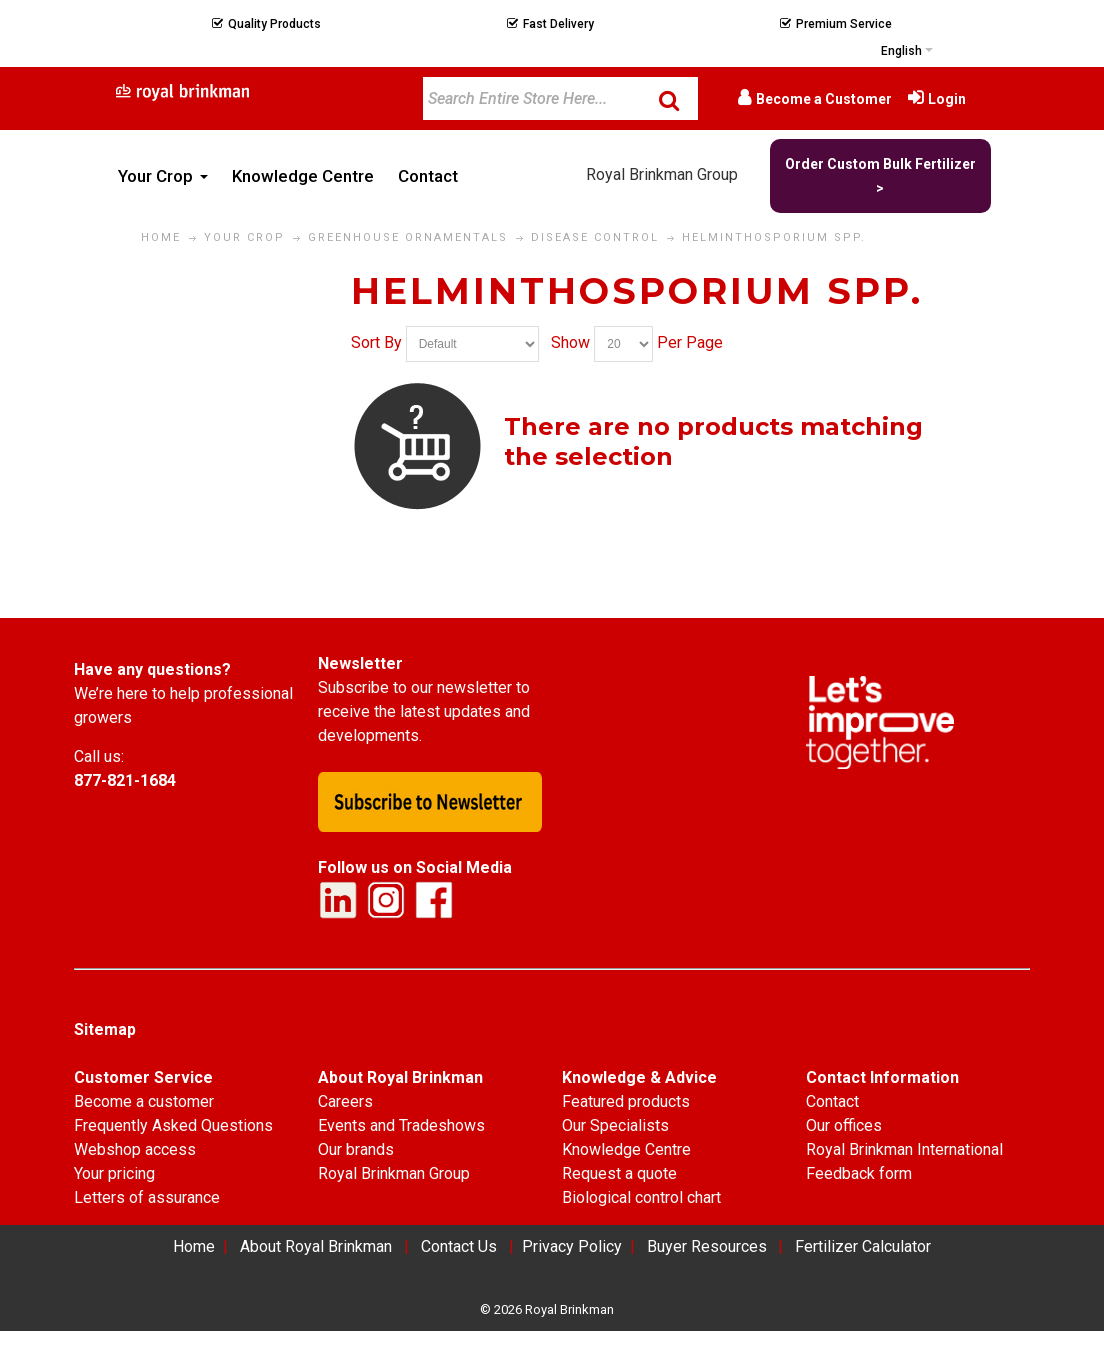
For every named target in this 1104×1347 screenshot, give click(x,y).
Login (947, 99)
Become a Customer (824, 99)
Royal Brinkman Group (662, 174)
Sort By (376, 343)
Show (570, 343)
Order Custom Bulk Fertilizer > (880, 176)
